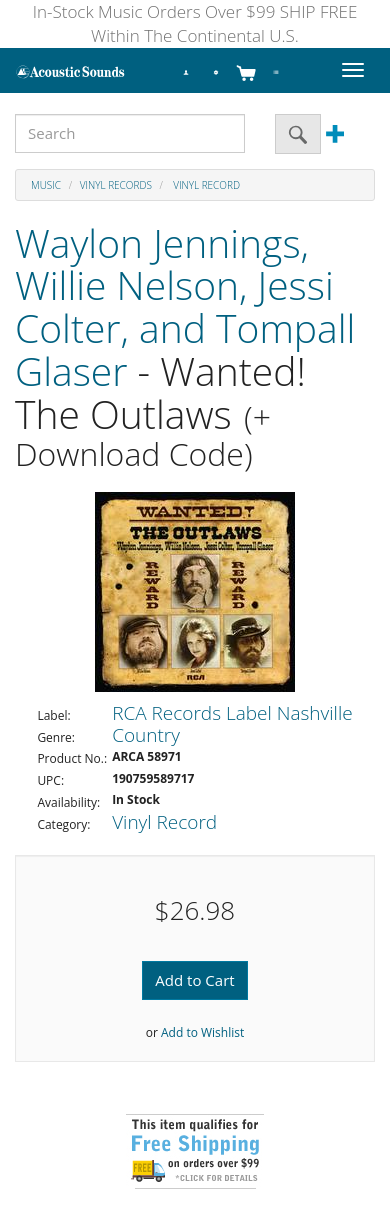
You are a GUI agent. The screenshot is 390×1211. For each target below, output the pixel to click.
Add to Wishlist (202, 1032)
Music (46, 185)
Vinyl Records (116, 185)
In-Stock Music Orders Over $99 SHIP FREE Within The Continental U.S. (195, 23)
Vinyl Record (205, 185)
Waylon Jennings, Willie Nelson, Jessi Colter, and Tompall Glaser (185, 307)
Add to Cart (194, 980)
